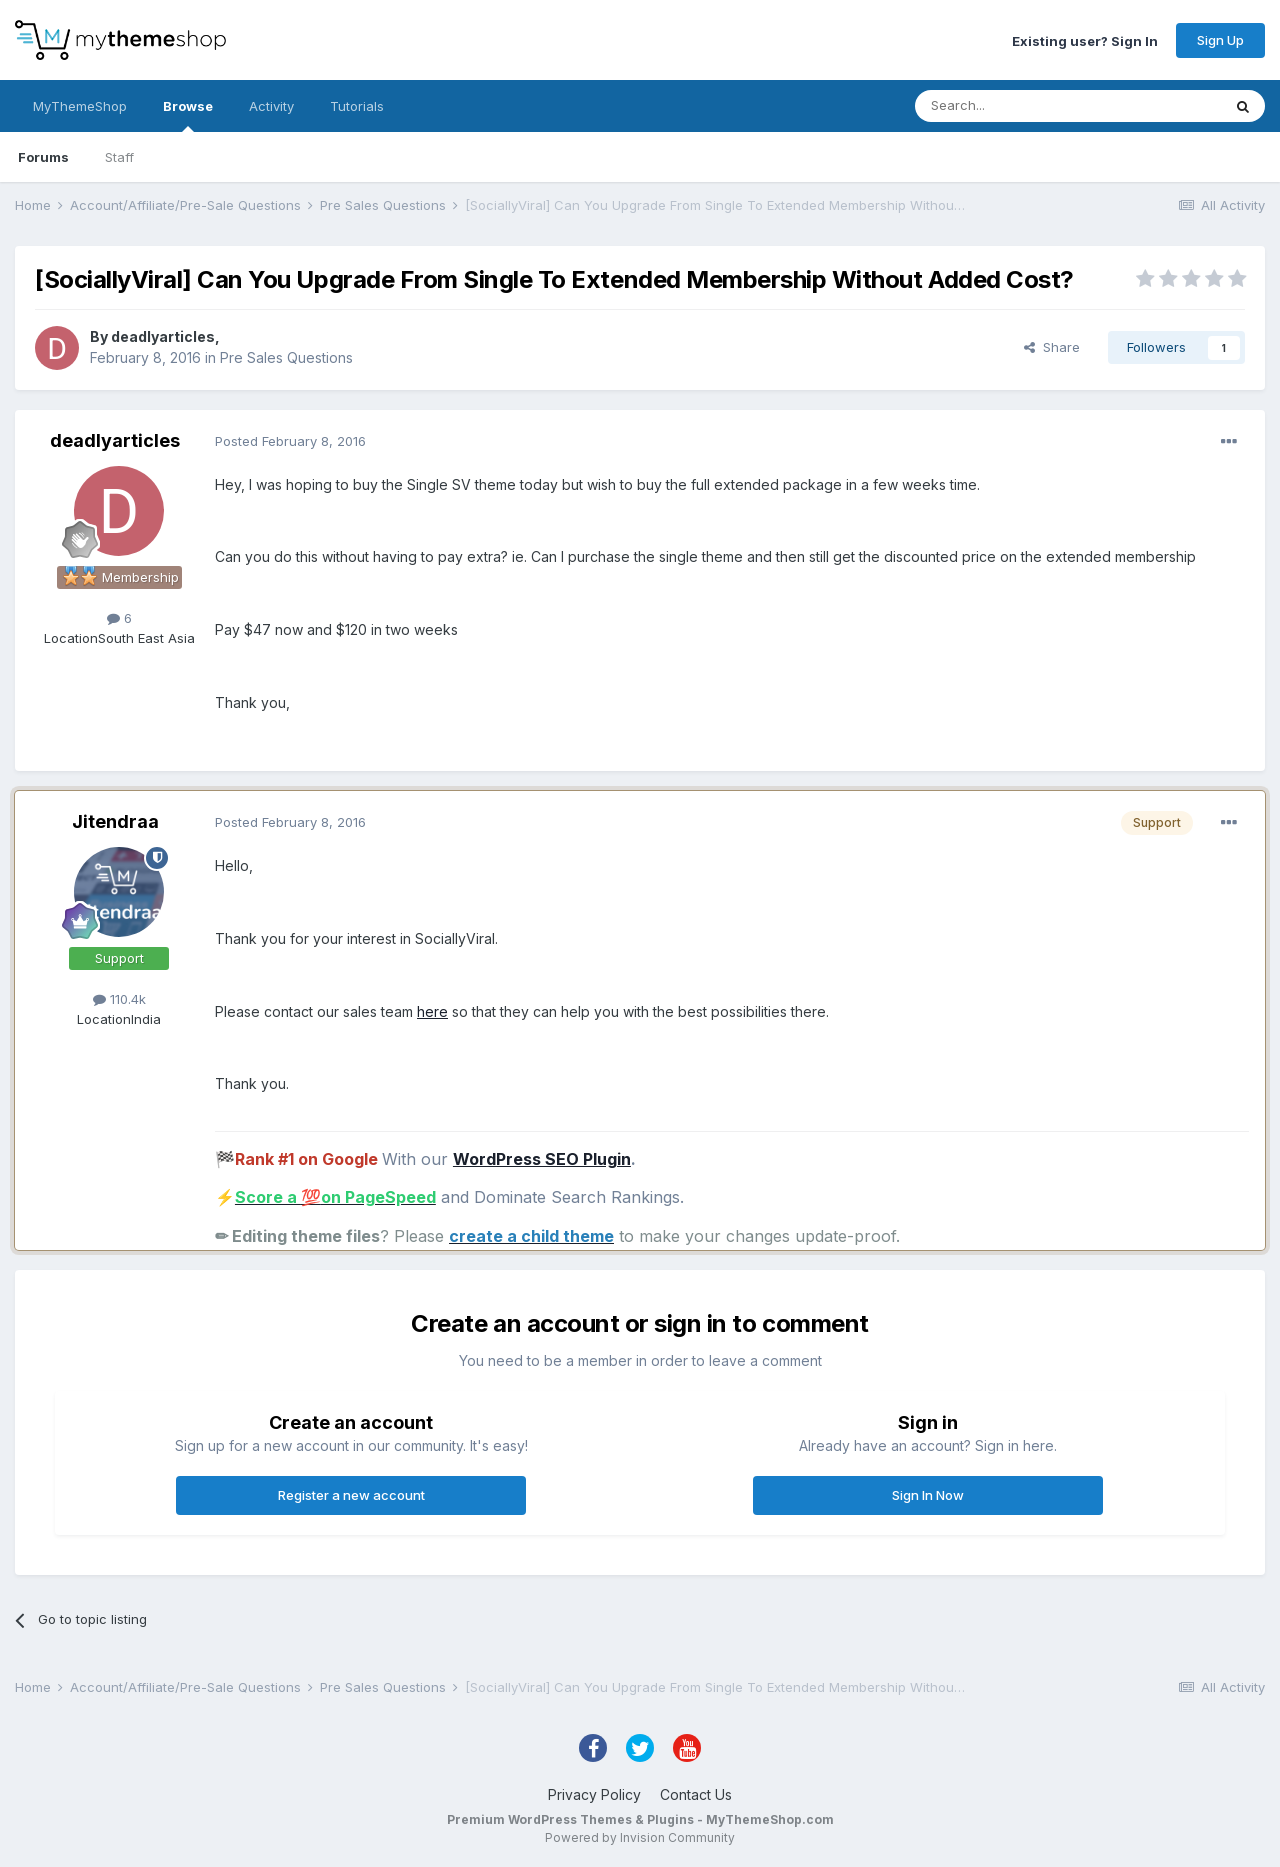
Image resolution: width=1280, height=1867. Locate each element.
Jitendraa (115, 821)
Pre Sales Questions (286, 357)
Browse (188, 115)
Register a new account (351, 1495)
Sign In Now (928, 1495)
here (432, 1011)
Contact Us (696, 1794)
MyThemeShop (80, 106)
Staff (119, 157)
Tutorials (357, 106)
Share (1052, 347)
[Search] (1017, 106)
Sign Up (1220, 40)
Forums (43, 157)
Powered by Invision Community (640, 1837)
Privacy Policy (594, 1794)
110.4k (119, 999)
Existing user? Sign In (1085, 40)
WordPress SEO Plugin (542, 1159)
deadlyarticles (163, 336)
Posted (290, 441)
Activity (271, 106)
